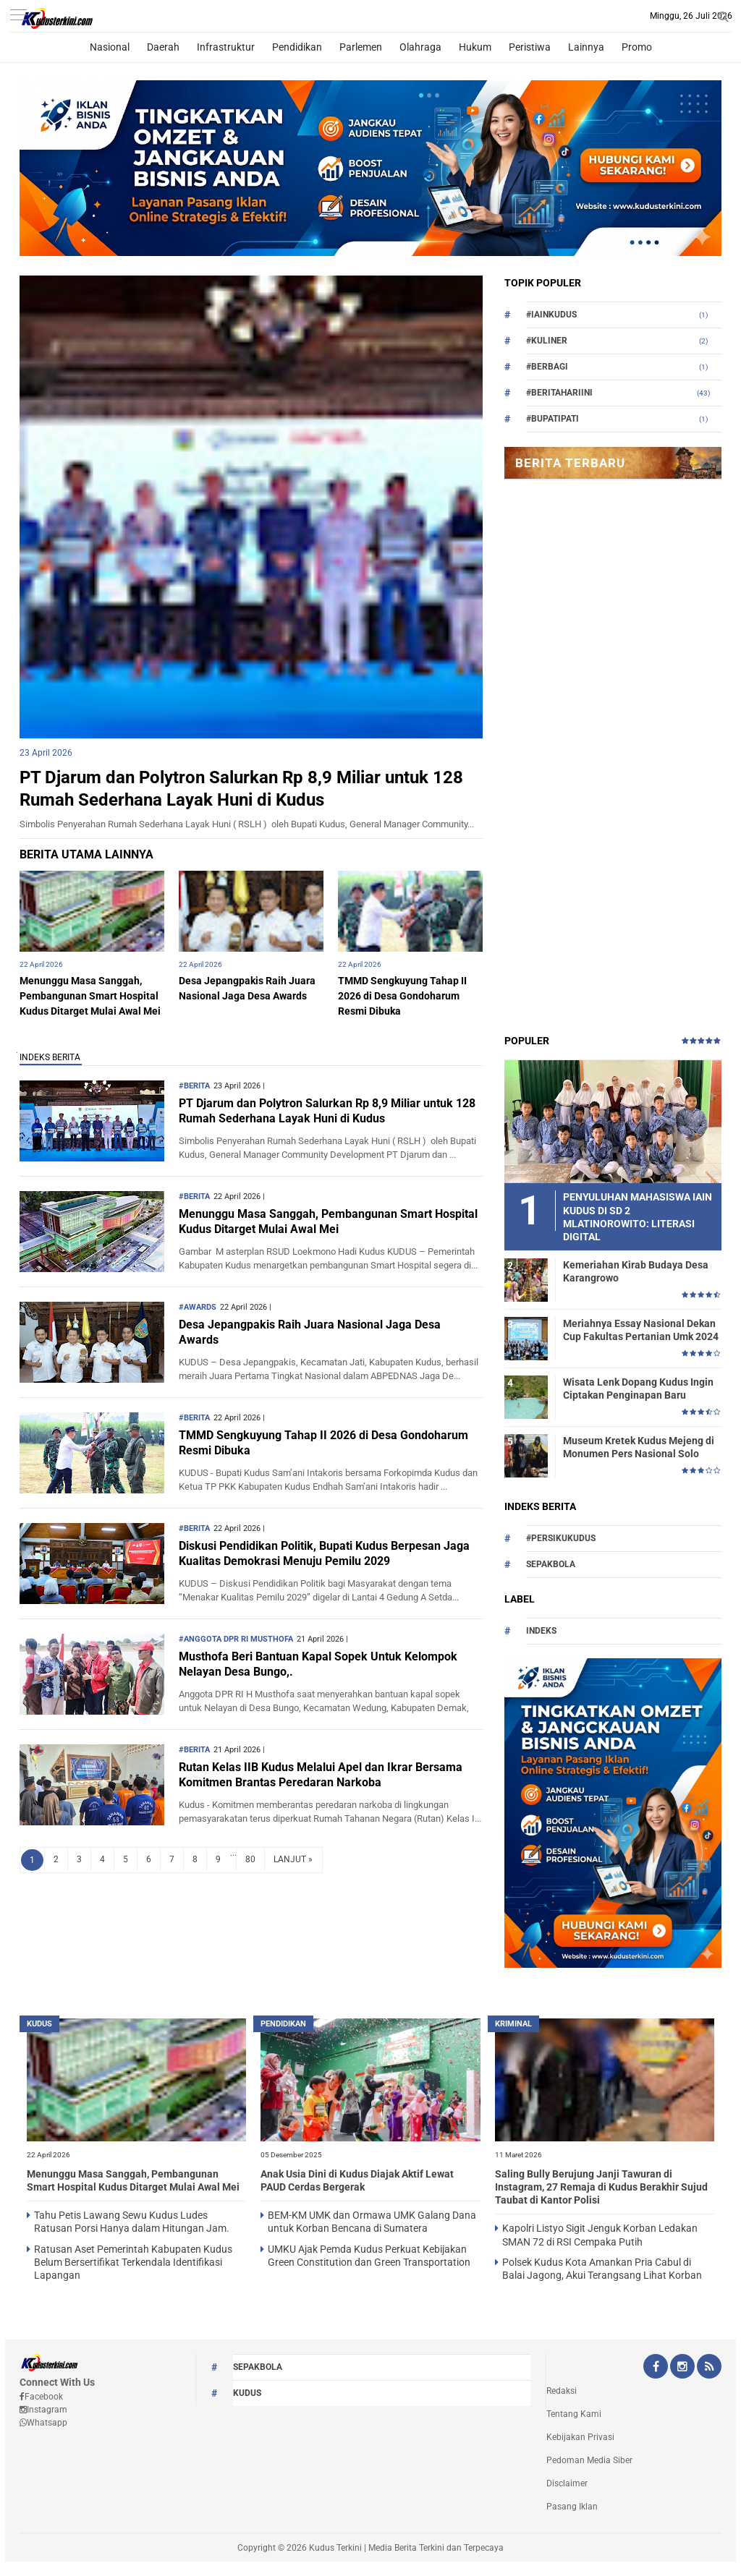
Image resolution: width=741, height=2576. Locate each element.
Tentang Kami (573, 2414)
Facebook (41, 2397)
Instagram (43, 2410)
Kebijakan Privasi (580, 2437)
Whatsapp (43, 2423)
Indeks (541, 1631)
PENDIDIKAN (283, 2024)
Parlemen (360, 47)
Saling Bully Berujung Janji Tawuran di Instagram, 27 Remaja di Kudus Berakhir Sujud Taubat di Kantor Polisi (601, 2187)
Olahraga (420, 47)
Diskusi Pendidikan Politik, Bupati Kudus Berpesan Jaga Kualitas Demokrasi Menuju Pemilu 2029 (324, 1553)
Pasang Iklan (572, 2507)
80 (250, 1859)
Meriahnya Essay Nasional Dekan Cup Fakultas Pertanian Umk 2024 (641, 1330)
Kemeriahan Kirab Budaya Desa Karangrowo (635, 1271)
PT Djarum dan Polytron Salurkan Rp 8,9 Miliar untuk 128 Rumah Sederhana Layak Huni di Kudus (327, 1110)
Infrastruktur (226, 47)
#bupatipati (552, 419)
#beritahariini (559, 393)
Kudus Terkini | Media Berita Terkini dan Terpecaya (406, 2548)
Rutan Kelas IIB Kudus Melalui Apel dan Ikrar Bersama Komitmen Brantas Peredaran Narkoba (320, 1774)
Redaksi (561, 2391)
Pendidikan (297, 47)
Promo (637, 47)
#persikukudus (561, 1538)
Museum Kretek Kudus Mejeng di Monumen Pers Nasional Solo (638, 1447)
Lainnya (586, 47)
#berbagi (547, 367)
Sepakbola (550, 1564)
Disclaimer (567, 2483)
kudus (39, 2024)
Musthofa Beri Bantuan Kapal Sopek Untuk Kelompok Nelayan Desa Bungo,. (318, 1664)
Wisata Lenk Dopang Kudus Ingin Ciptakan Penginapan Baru (638, 1388)
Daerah (163, 47)
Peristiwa (530, 47)
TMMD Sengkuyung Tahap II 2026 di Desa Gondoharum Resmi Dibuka (402, 996)
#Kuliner (546, 341)
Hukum (475, 47)
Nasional (110, 47)
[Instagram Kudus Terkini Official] (682, 2368)
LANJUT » (293, 1859)
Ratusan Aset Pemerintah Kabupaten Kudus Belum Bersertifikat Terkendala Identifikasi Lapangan (133, 2262)
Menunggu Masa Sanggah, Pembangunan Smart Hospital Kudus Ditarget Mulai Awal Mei (90, 996)
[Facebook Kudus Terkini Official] (655, 2368)
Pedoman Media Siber (589, 2460)
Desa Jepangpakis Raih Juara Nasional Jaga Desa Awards (310, 1332)
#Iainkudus (551, 315)
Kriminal (513, 2024)
